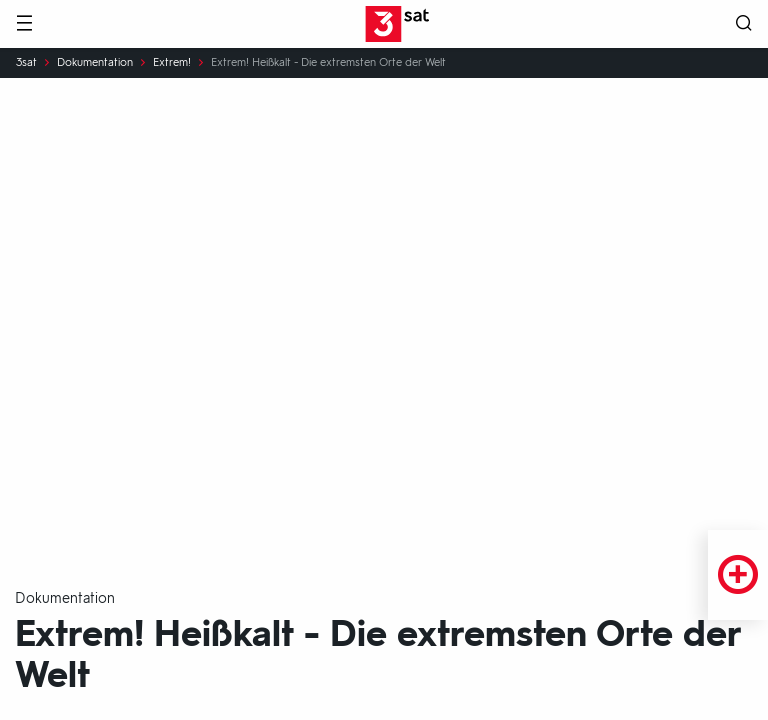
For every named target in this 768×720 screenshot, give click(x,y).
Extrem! (172, 63)
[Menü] (24, 24)
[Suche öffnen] (744, 24)
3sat (26, 63)
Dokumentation (95, 63)
